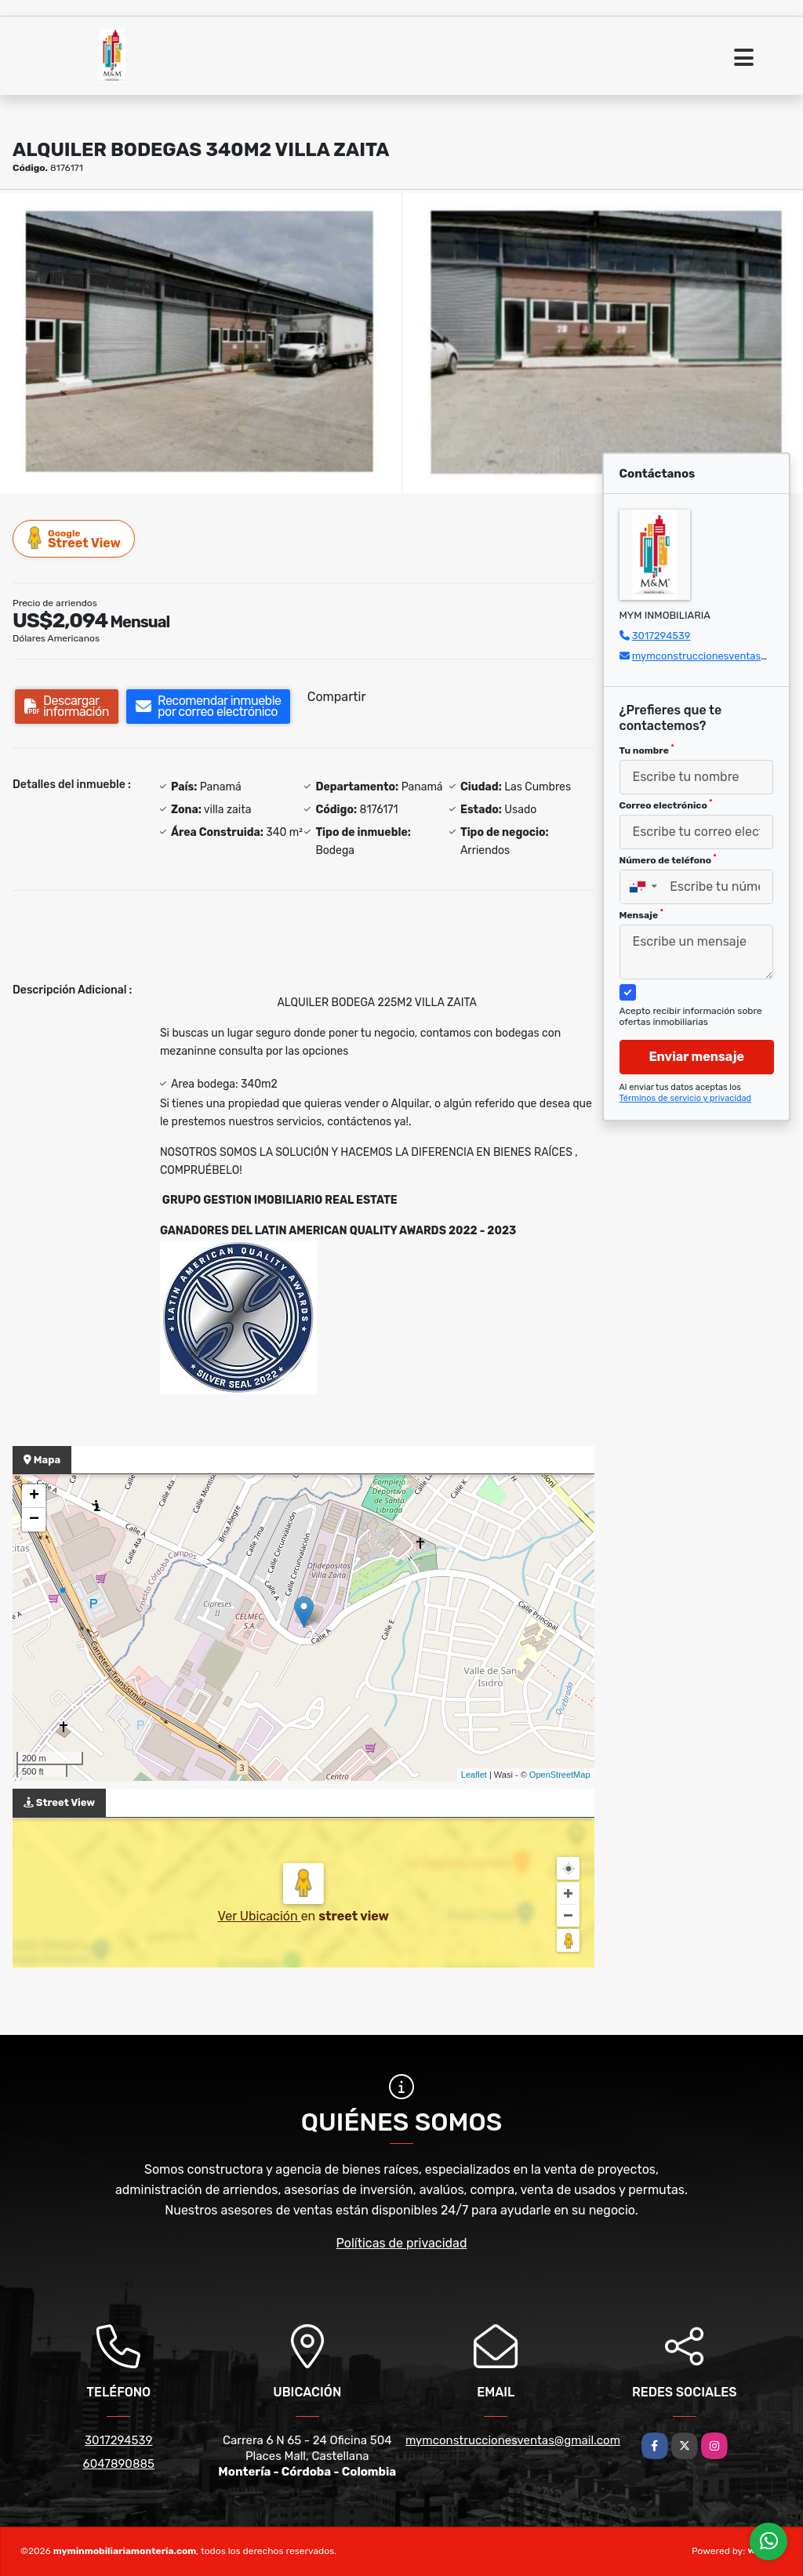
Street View (74, 538)
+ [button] (34, 1496)
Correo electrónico (666, 804)
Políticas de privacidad (401, 2243)
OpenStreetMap (559, 1774)
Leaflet (474, 1774)
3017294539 (661, 635)
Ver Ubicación (259, 1916)
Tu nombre (647, 749)
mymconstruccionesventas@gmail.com (512, 2440)
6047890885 (118, 2464)
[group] (200, 343)
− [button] (34, 1519)
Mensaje (641, 914)
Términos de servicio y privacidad (686, 1098)
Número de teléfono (668, 859)
